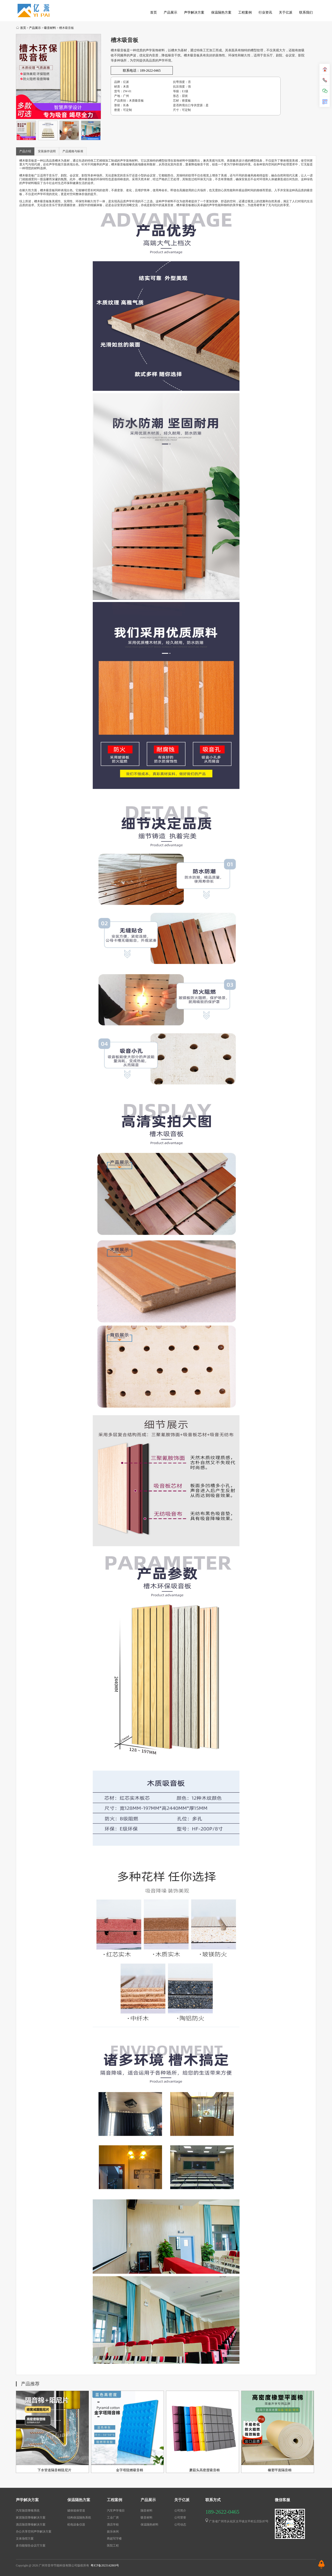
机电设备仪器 (76, 2524)
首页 (153, 12)
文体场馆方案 (25, 2538)
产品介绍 (25, 151)
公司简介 (180, 2510)
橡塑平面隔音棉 (280, 2470)
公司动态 (180, 2524)
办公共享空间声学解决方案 (33, 2531)
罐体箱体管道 (76, 2510)
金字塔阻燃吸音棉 (129, 2470)
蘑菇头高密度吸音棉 (204, 2470)
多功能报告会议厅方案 (31, 2545)
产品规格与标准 (72, 151)
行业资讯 (265, 12)
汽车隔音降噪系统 (28, 2510)
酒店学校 (113, 2524)
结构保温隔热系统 (79, 2517)
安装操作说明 (47, 151)
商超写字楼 (114, 2538)
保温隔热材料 (149, 2524)
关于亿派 (285, 12)
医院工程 (113, 2545)
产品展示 (170, 12)
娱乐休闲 (113, 2531)
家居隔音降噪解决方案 (31, 2517)
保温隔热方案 (221, 12)
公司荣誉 (180, 2517)
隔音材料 (146, 2510)
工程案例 (245, 12)
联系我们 (306, 12)
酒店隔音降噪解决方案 (31, 2524)
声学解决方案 (194, 12)
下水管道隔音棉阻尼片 (54, 2470)
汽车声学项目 (116, 2510)
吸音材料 (50, 27)
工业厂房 (113, 2517)
